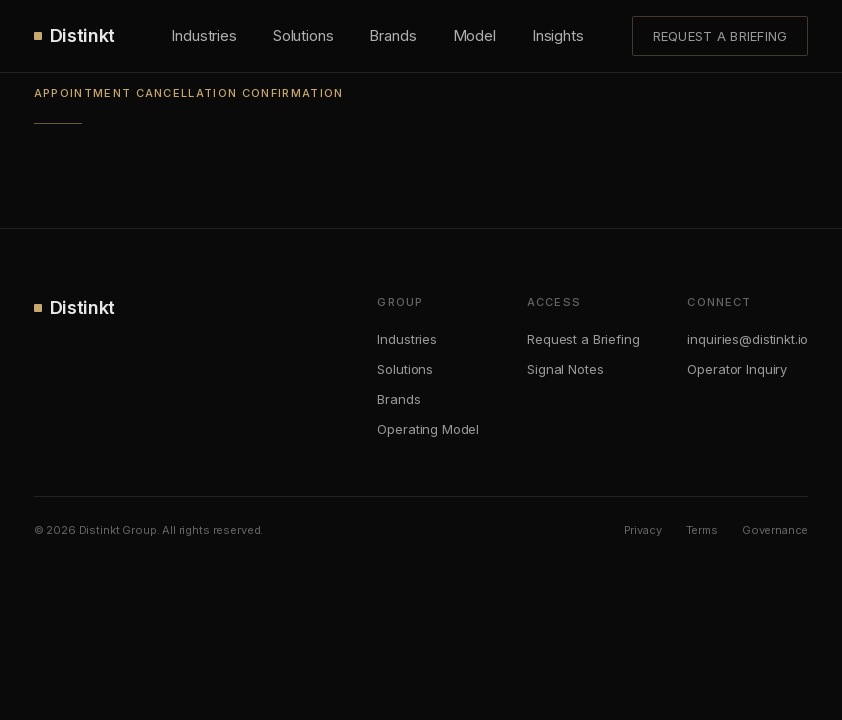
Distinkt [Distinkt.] (74, 35)
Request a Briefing (720, 36)
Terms (702, 530)
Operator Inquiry (737, 369)
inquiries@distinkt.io (747, 339)
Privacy (643, 530)
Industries (204, 35)
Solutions (303, 35)
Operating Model (428, 429)
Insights (558, 35)
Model (474, 35)
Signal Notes (565, 369)
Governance (775, 530)
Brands (392, 35)
